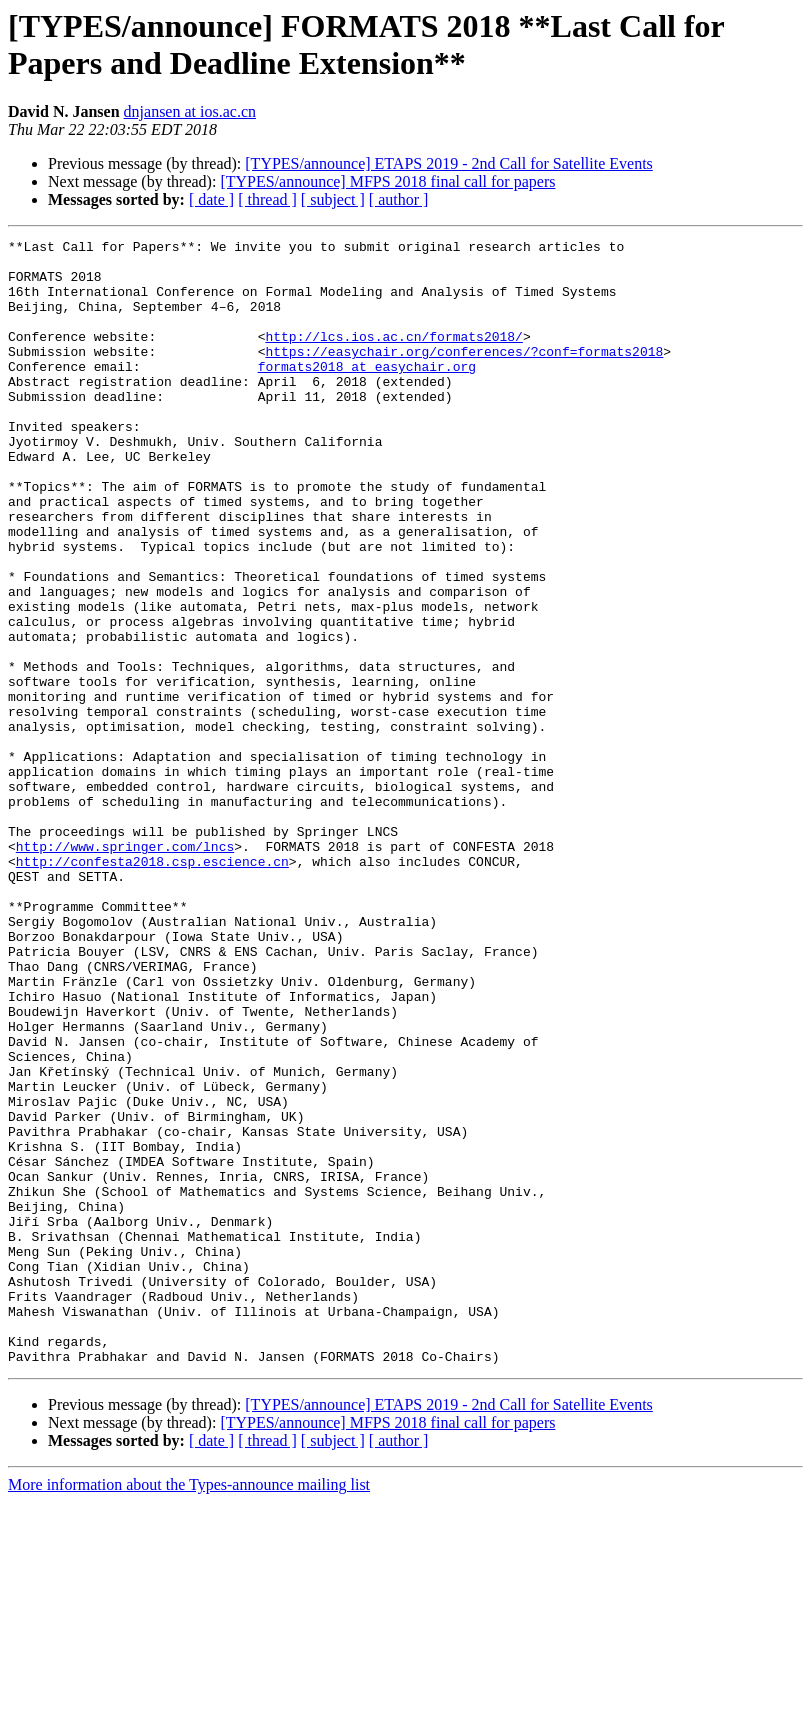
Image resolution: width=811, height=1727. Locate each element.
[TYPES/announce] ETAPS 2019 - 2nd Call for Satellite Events (449, 163)
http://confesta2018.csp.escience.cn (152, 987)
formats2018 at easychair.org (367, 393)
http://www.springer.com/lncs (125, 969)
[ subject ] (333, 199)
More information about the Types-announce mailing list (189, 1709)
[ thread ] (267, 199)
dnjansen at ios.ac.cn (190, 111)
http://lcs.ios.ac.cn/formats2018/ (393, 357)
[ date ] (211, 199)
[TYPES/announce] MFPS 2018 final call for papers (387, 181)
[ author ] (399, 199)
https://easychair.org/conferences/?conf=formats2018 (464, 375)
